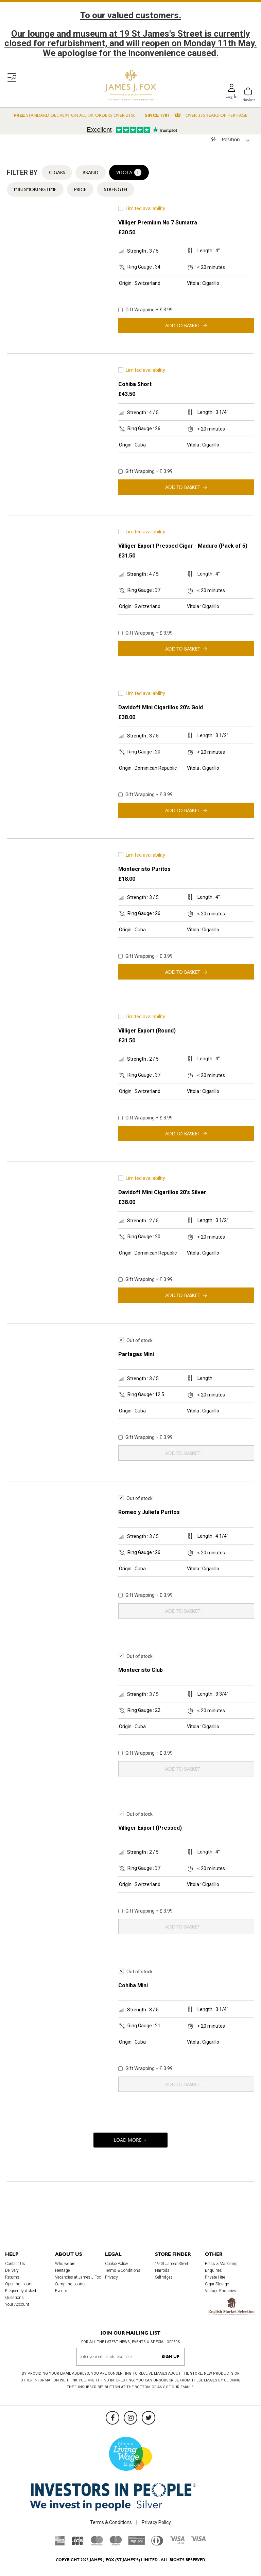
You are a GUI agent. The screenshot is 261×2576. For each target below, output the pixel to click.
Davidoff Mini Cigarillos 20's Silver (162, 1192)
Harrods (162, 2270)
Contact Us (15, 2263)
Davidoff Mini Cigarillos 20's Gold (160, 707)
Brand (91, 172)
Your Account (17, 2304)
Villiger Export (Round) (147, 1030)
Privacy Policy (156, 2522)
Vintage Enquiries (220, 2290)
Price (80, 189)
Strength (115, 189)
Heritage (62, 2270)
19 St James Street (171, 2263)
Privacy (111, 2277)
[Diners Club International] (157, 2543)
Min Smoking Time (35, 189)
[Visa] (198, 2539)
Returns (12, 2277)
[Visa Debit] (177, 2542)
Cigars (57, 172)
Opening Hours (19, 2284)
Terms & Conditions (122, 2270)
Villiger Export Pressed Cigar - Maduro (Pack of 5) (182, 546)
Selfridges (164, 2277)
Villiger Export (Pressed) (150, 1828)
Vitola (129, 172)
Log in (231, 96)
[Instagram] (130, 2418)
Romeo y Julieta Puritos (149, 1512)
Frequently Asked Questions (20, 2294)
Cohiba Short (135, 384)
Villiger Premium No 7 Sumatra (157, 222)
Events (61, 2290)
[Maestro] (115, 2543)
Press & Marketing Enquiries (221, 2267)
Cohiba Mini (133, 1985)
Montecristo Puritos (144, 869)
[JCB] (77, 2543)
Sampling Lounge (70, 2284)
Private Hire (215, 2277)
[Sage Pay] (136, 2543)
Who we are (65, 2263)
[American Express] (60, 2543)
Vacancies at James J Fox (78, 2277)
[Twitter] (148, 2418)
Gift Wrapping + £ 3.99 (145, 309)
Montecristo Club (140, 1670)
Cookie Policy (116, 2263)
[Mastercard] (97, 2543)
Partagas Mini (136, 1354)
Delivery (12, 2270)
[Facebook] (112, 2418)
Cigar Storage (217, 2284)
